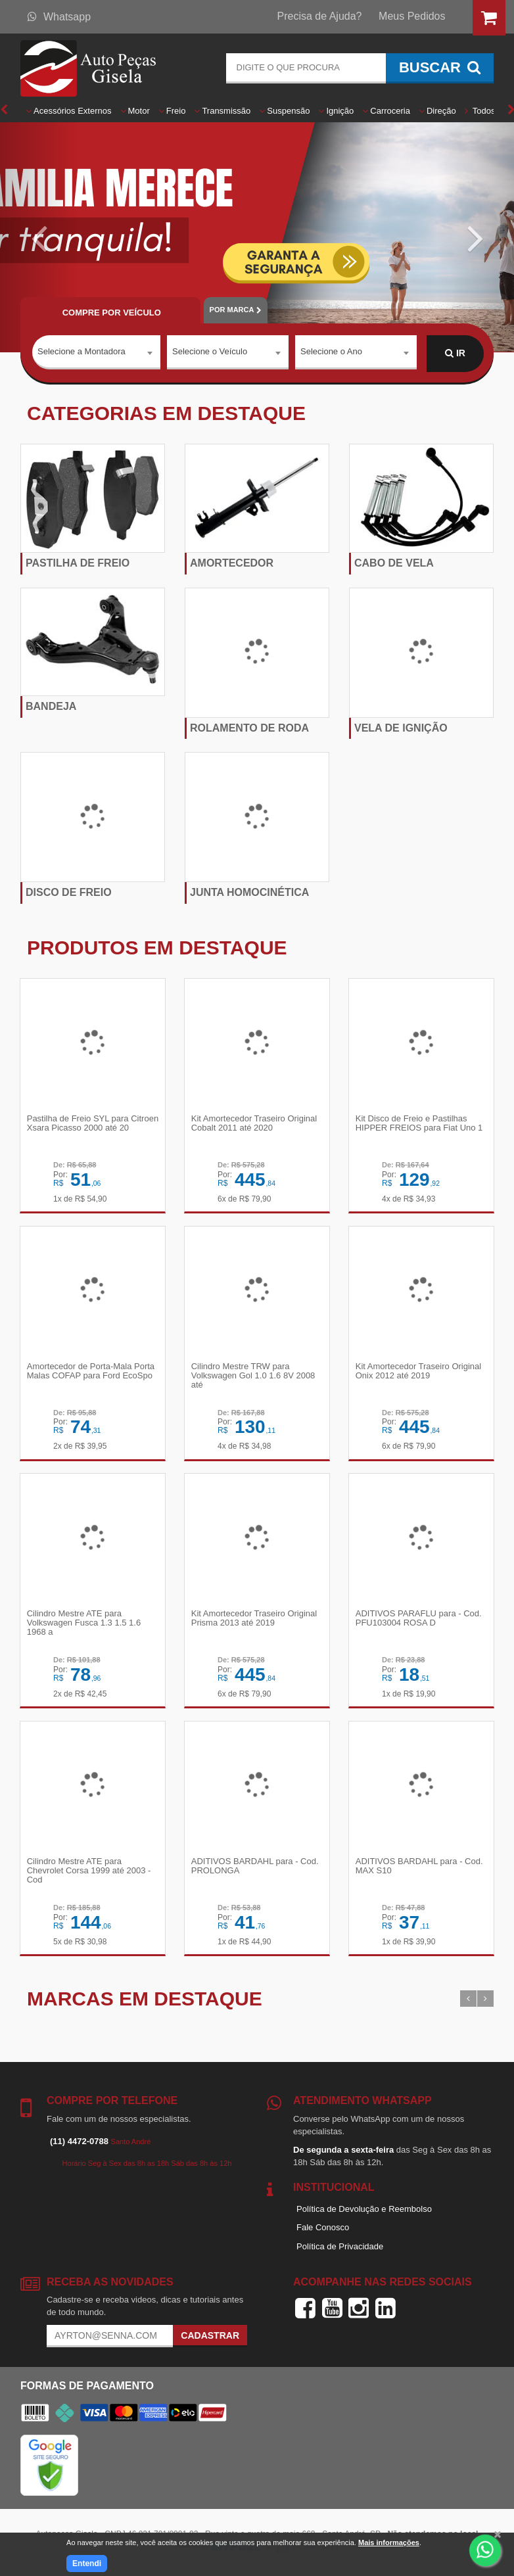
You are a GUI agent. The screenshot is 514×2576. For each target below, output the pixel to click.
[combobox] (96, 353)
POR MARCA (236, 310)
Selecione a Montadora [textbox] (81, 353)
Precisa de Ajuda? (319, 16)
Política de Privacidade (339, 2250)
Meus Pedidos (412, 16)
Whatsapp (59, 16)
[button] (38, 237)
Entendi (86, 2563)
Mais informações (388, 2542)
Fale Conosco (322, 2231)
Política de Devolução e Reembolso (364, 2212)
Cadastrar (210, 2338)
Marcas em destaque (144, 2002)
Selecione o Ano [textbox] (331, 353)
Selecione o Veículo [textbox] (209, 353)
